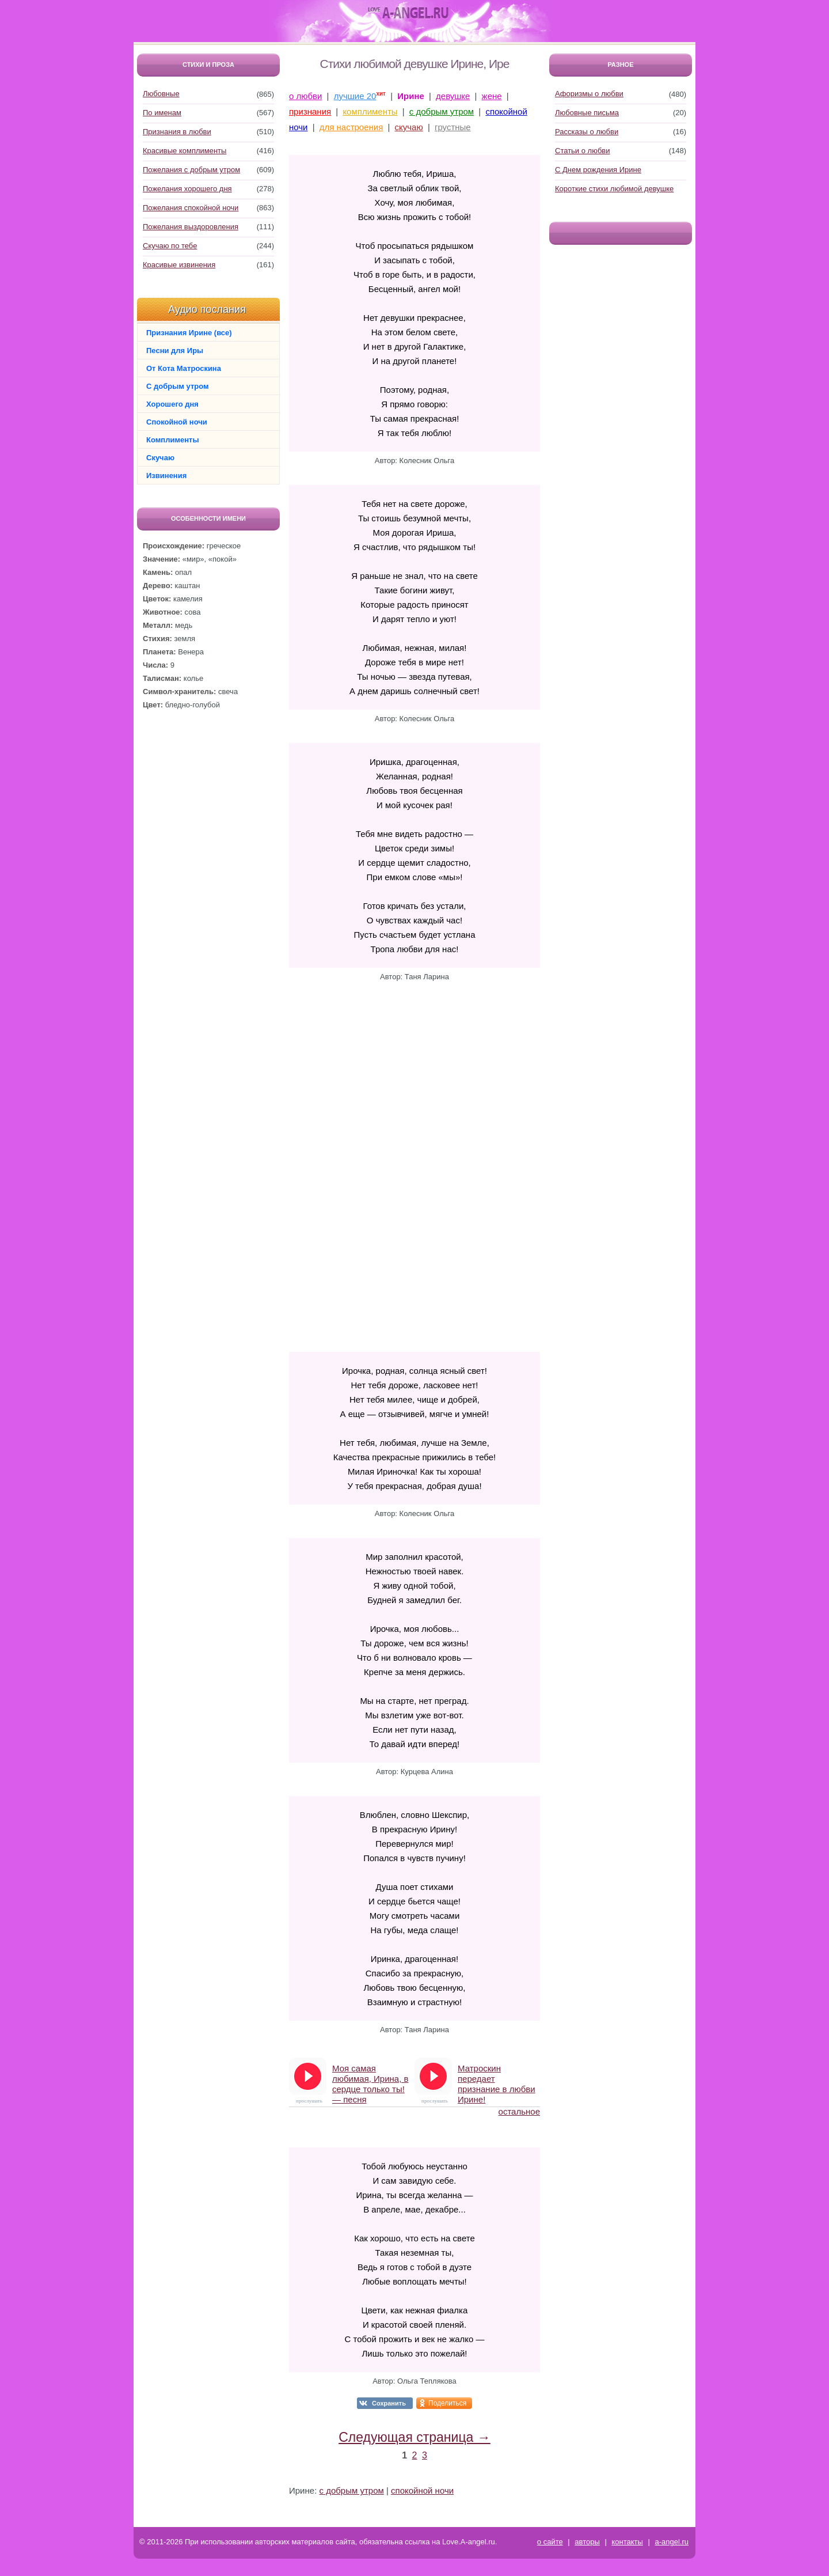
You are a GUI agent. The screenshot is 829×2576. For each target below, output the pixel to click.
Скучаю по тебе (170, 245)
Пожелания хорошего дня (187, 188)
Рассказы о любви (586, 131)
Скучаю (160, 457)
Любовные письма (587, 112)
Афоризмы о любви (589, 93)
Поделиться (447, 2403)
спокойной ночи (422, 2490)
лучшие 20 (355, 96)
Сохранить (389, 2403)
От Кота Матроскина (183, 368)
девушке (453, 96)
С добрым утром (177, 386)
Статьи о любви (582, 150)
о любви (305, 96)
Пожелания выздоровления (190, 226)
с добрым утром (441, 111)
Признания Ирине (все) (189, 332)
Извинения (166, 475)
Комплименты (172, 439)
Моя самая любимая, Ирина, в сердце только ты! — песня (370, 2079)
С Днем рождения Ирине (598, 169)
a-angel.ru (672, 2541)
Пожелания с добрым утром (191, 169)
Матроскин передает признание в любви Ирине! (496, 2079)
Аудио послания (207, 309)
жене (492, 96)
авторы (587, 2541)
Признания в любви (177, 131)
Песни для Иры (174, 350)
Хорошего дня (172, 404)
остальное (519, 2111)
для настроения (351, 127)
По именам (162, 112)
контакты (626, 2541)
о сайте (550, 2541)
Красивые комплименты (184, 150)
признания (310, 111)
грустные (453, 127)
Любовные (161, 93)
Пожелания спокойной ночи (190, 207)
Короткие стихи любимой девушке (614, 188)
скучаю (409, 127)
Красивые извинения (179, 264)
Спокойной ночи (176, 422)
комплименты (370, 111)
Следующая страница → (414, 2437)
